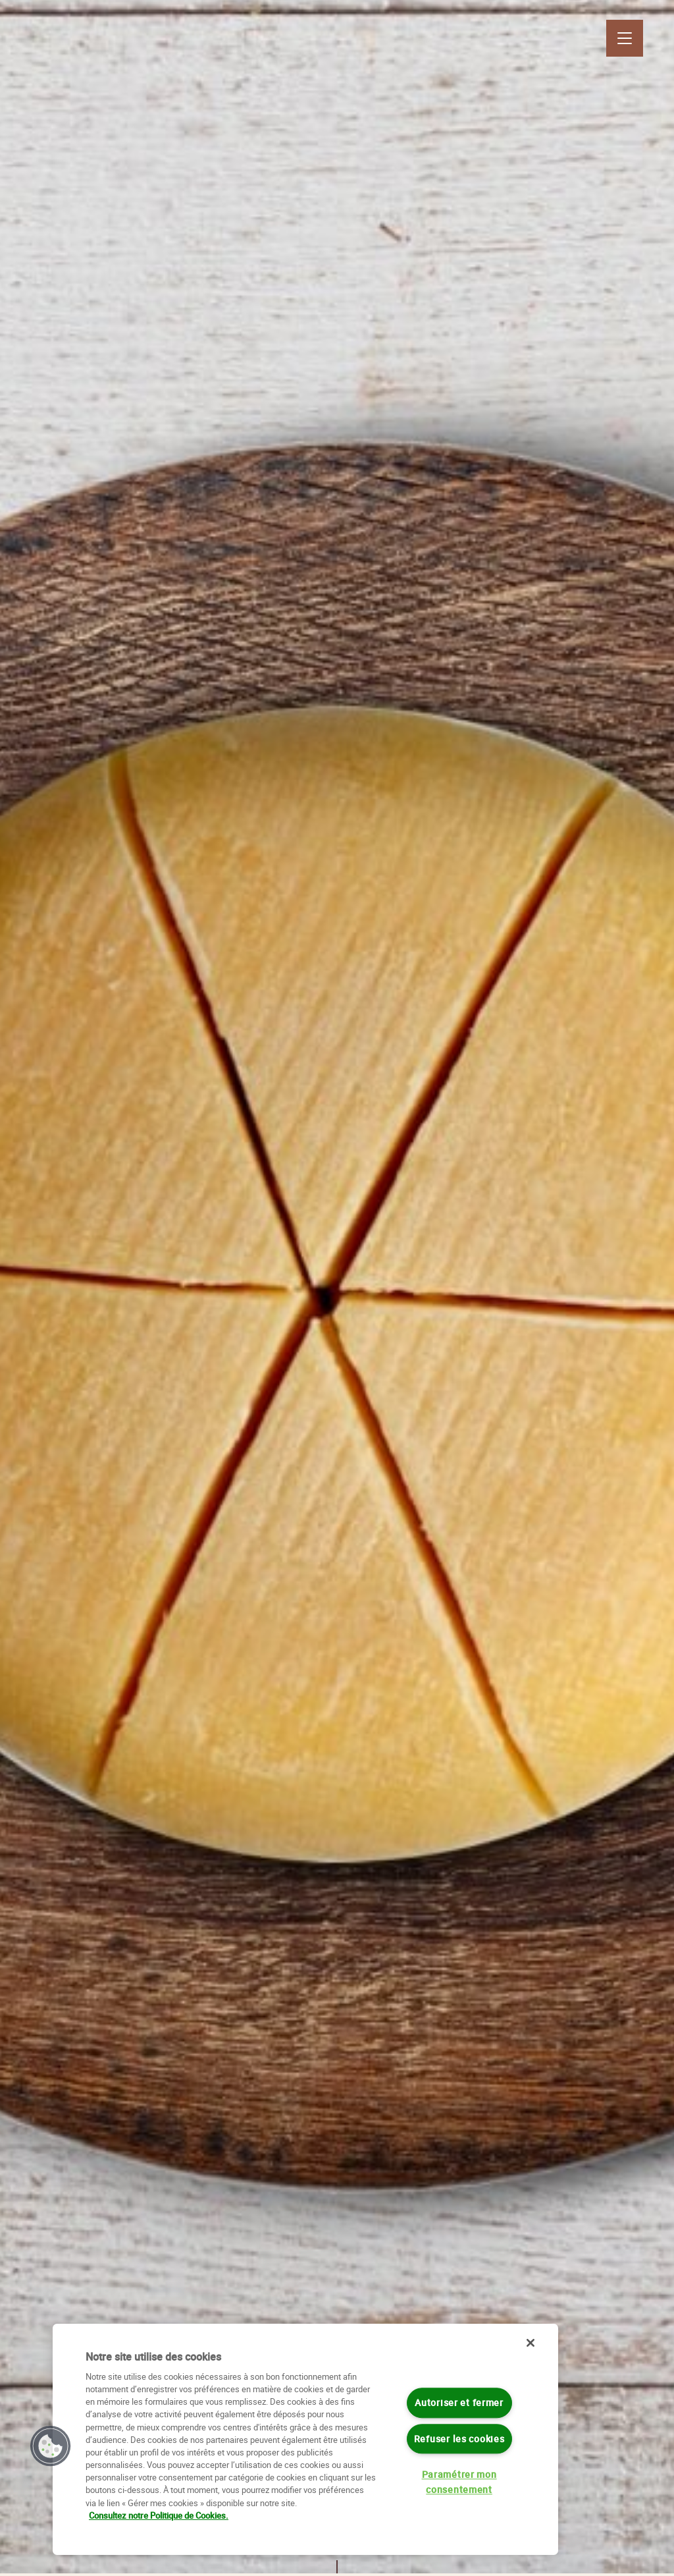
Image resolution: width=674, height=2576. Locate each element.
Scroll (337, 2549)
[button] (51, 2446)
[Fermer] (530, 2342)
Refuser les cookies (459, 2438)
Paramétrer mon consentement (459, 2482)
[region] (305, 2439)
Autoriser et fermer (459, 2403)
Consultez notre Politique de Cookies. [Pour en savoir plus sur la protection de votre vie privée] (158, 2515)
